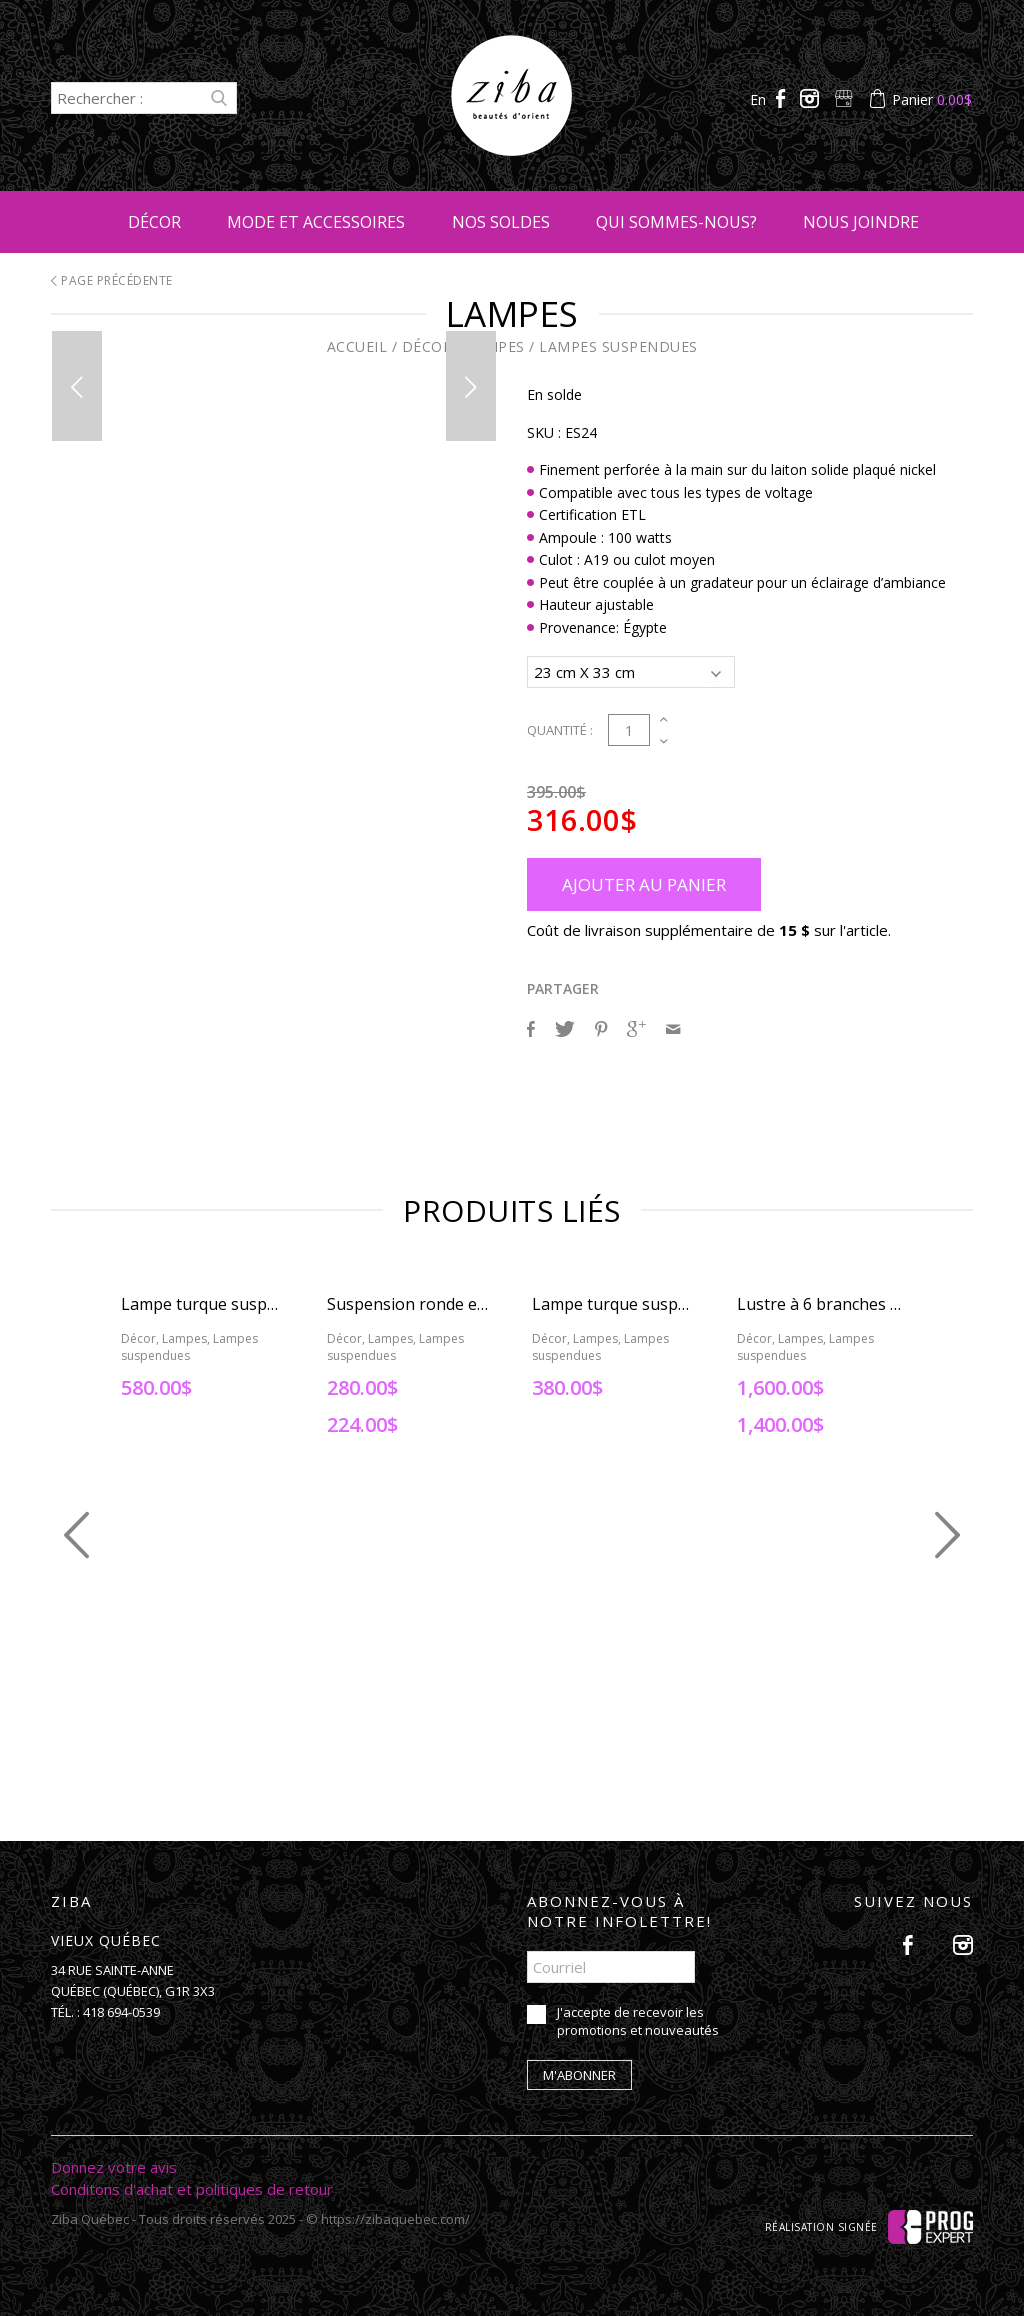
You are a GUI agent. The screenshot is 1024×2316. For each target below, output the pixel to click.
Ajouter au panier (644, 881)
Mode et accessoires (316, 222)
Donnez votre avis (114, 2164)
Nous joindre (861, 222)
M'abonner (579, 2072)
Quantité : (560, 727)
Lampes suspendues (618, 346)
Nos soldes (501, 222)
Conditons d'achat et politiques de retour (192, 2186)
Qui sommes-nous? (676, 222)
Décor (154, 222)
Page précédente (112, 280)
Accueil (357, 346)
